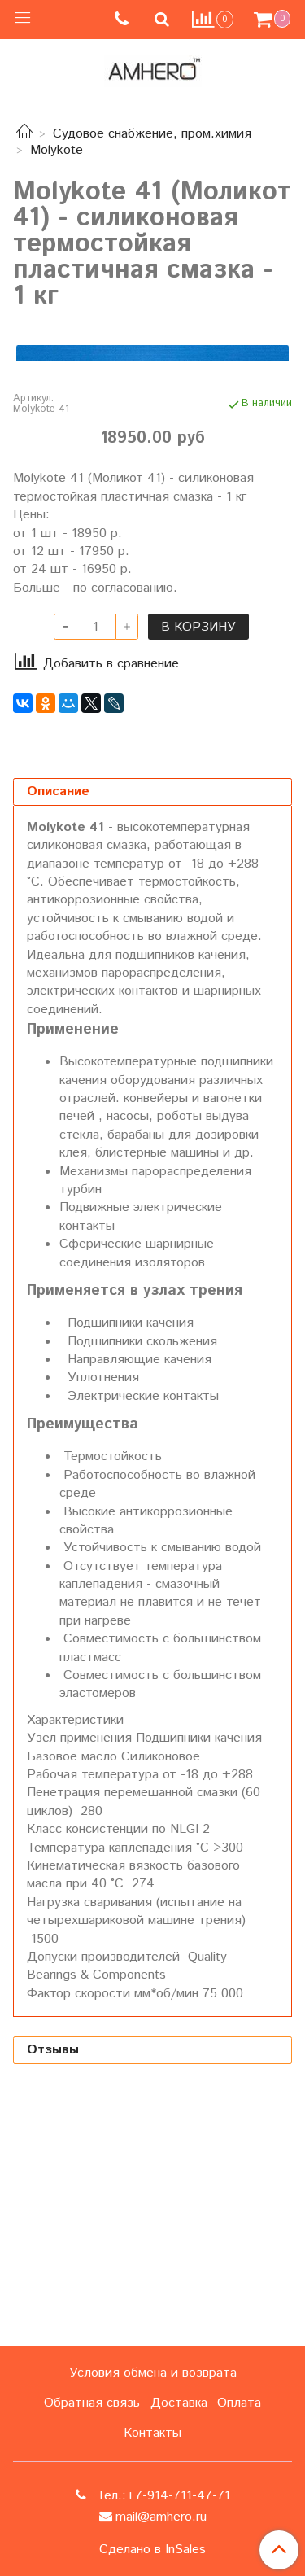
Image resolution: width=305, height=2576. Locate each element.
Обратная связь (92, 2403)
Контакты (152, 2433)
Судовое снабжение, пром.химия (152, 134)
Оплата (239, 2403)
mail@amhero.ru (161, 2517)
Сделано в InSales (152, 2549)
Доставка (178, 2403)
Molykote (56, 150)
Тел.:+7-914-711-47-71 (161, 2495)
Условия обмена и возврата (153, 2373)
